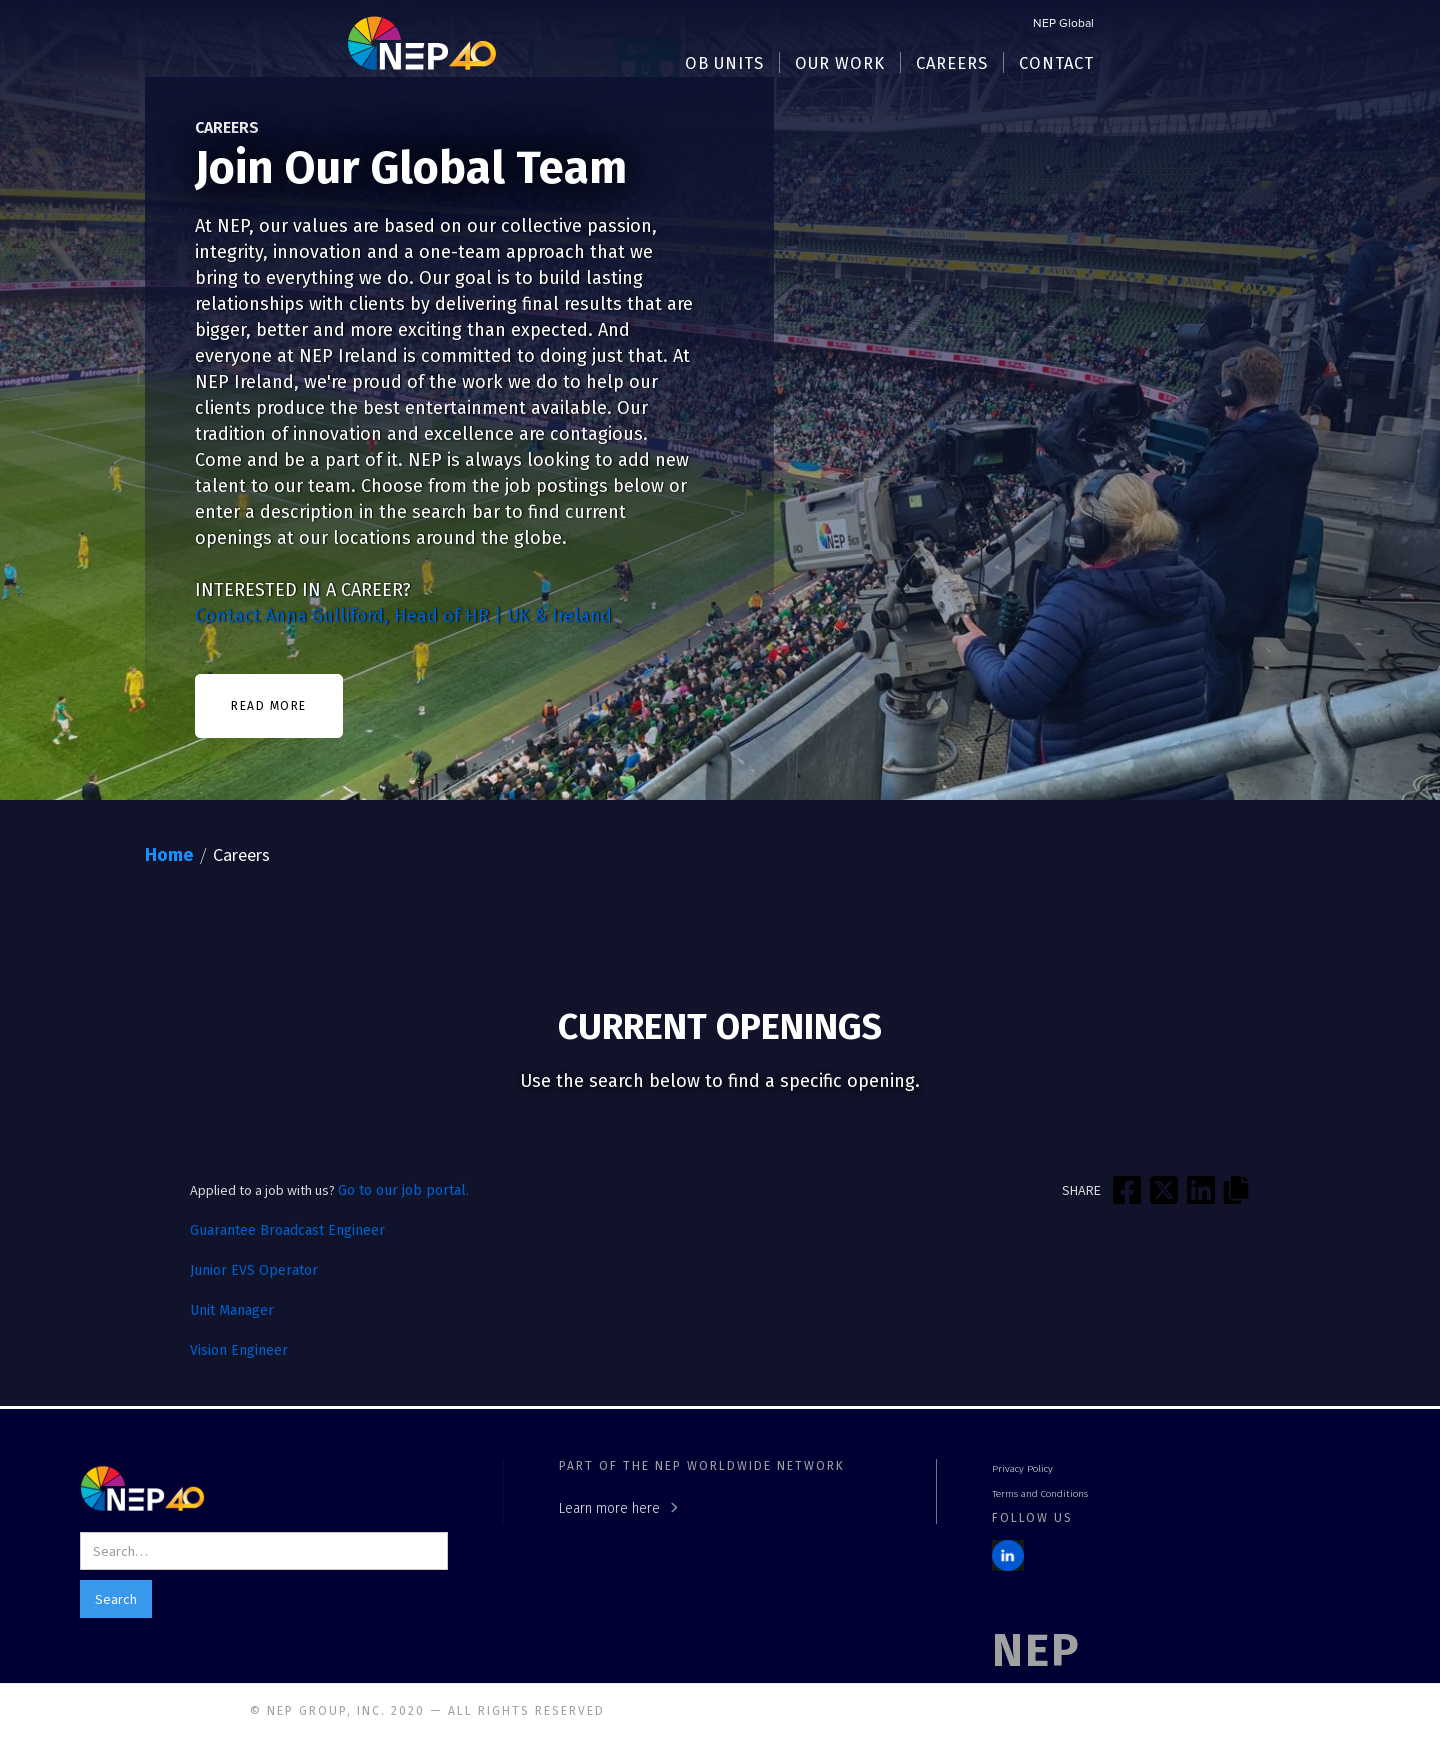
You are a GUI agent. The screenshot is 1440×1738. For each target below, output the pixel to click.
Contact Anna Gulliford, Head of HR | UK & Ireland (403, 616)
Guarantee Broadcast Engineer (287, 1230)
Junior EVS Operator (254, 1270)
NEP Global (1063, 24)
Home (169, 855)
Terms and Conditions (1040, 1494)
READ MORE (269, 706)
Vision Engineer (239, 1350)
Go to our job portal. (403, 1190)
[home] (422, 42)
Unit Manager (232, 1310)
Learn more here (609, 1508)
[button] (725, 62)
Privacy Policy (1022, 1469)
